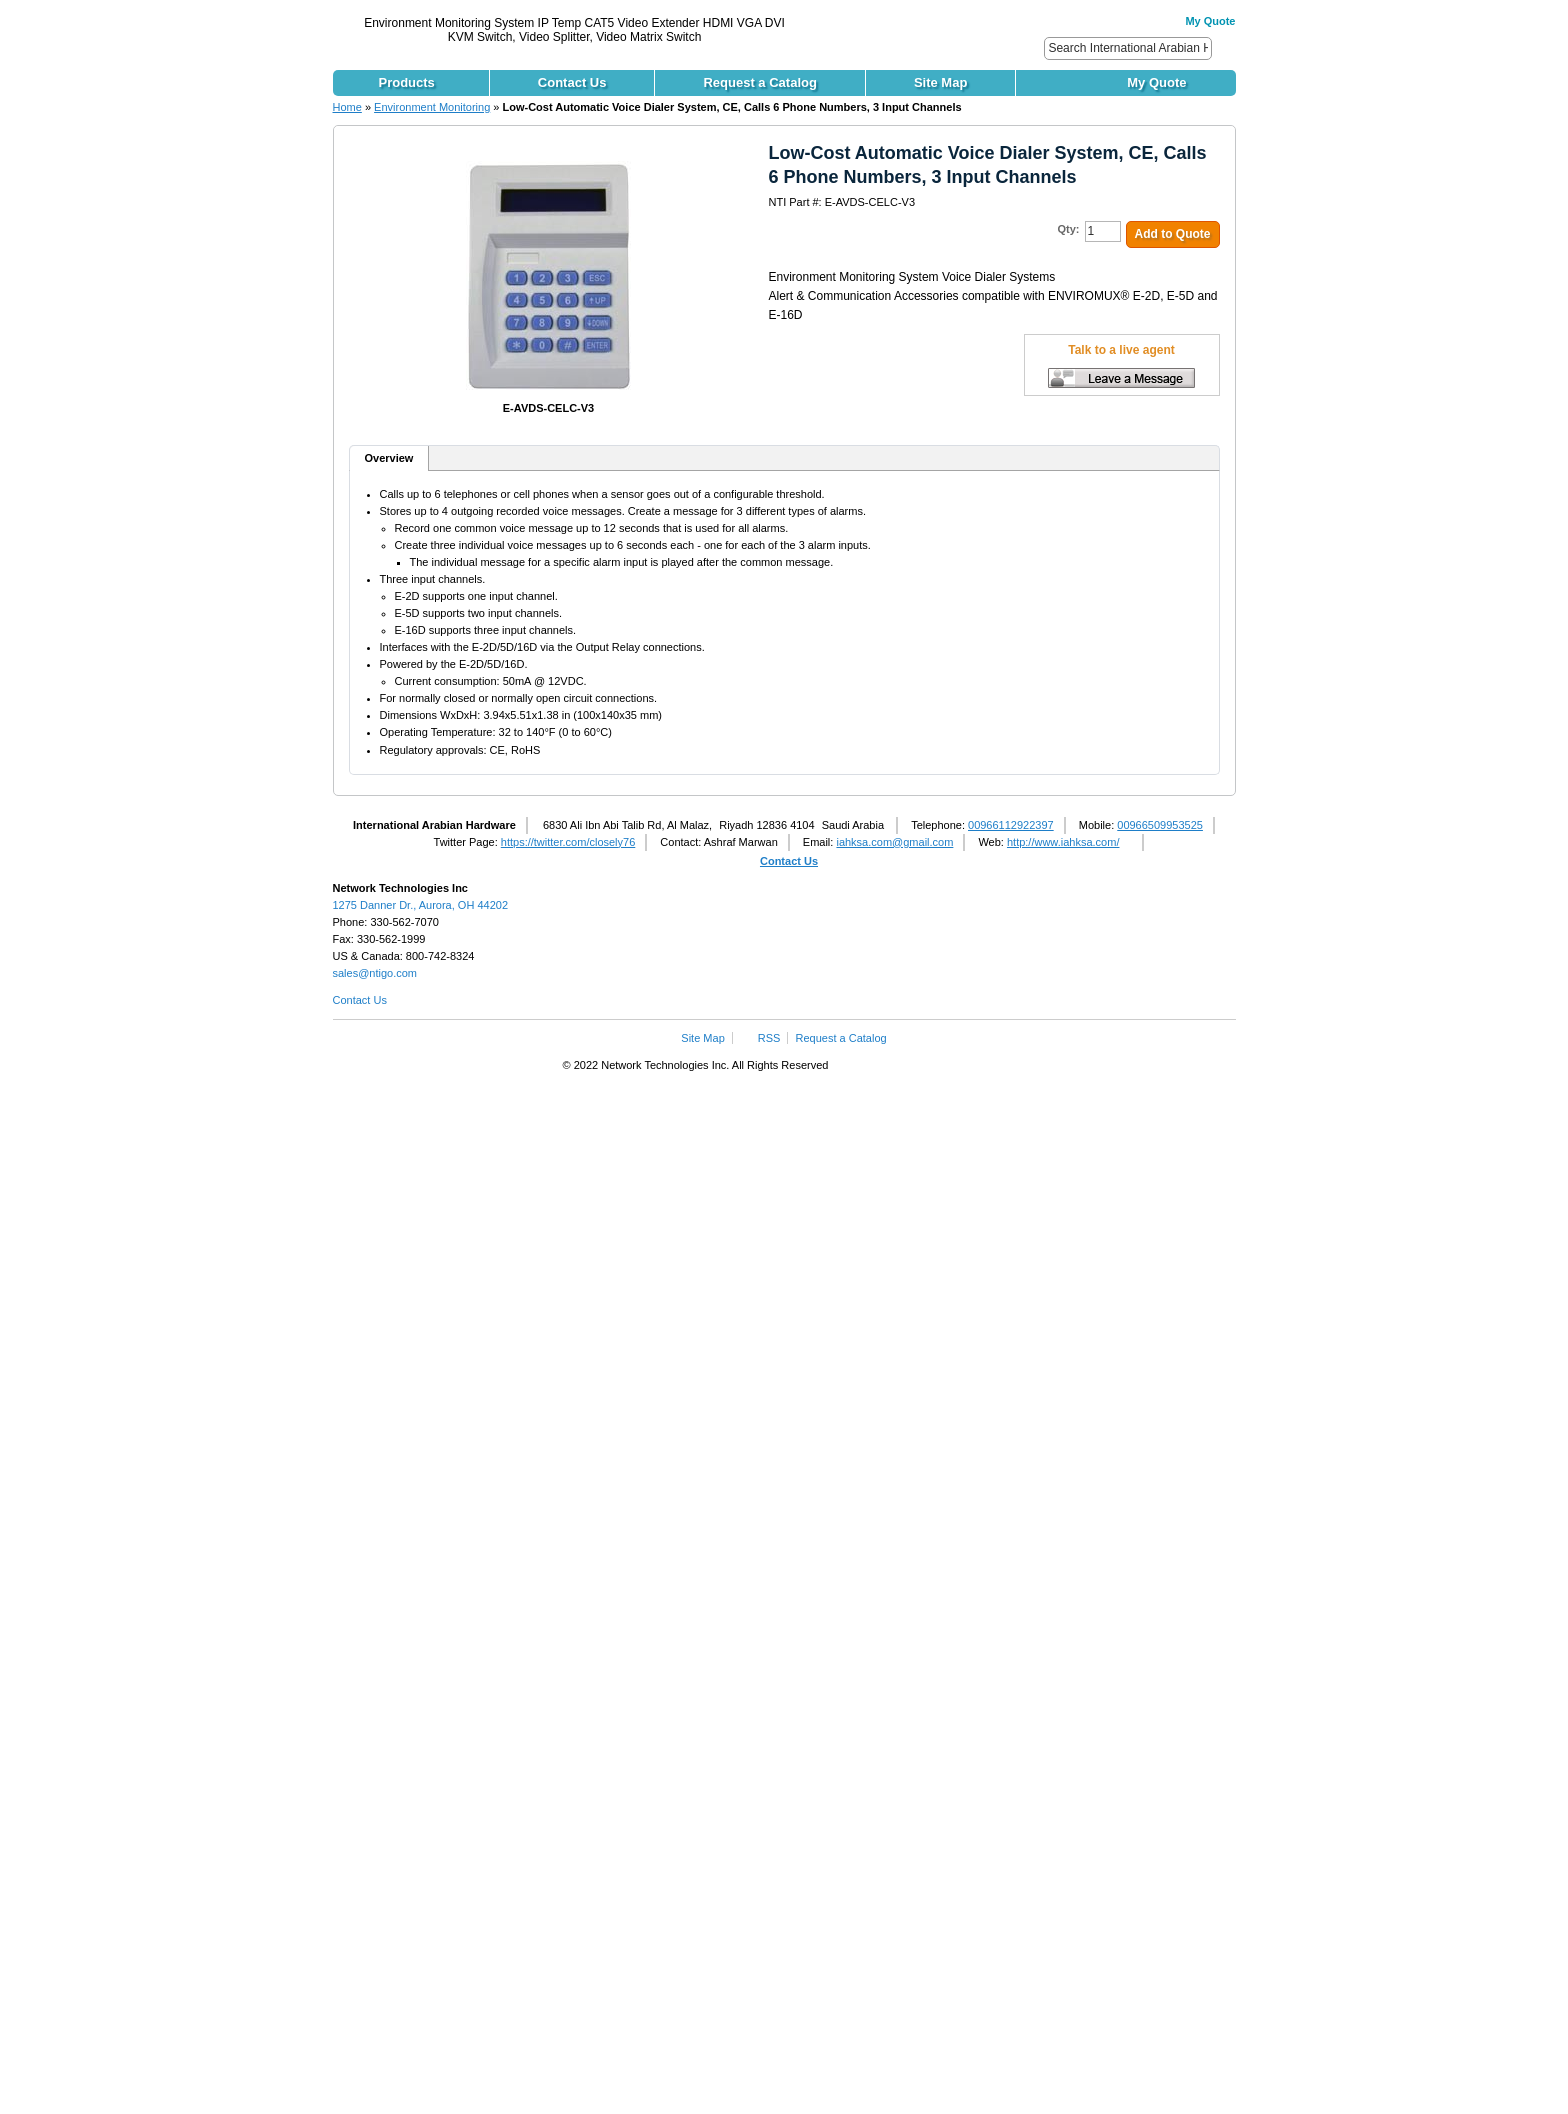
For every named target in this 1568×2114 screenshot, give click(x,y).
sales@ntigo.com (375, 973)
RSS (769, 1038)
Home (347, 107)
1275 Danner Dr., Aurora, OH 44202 (421, 905)
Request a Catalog (841, 1038)
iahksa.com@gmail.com (894, 842)
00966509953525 (1160, 825)
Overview (389, 458)
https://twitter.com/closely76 (568, 842)
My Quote (1210, 21)
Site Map (702, 1038)
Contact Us (789, 861)
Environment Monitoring (432, 107)
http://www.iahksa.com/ (1063, 842)
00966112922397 (1011, 825)
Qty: (1069, 229)
